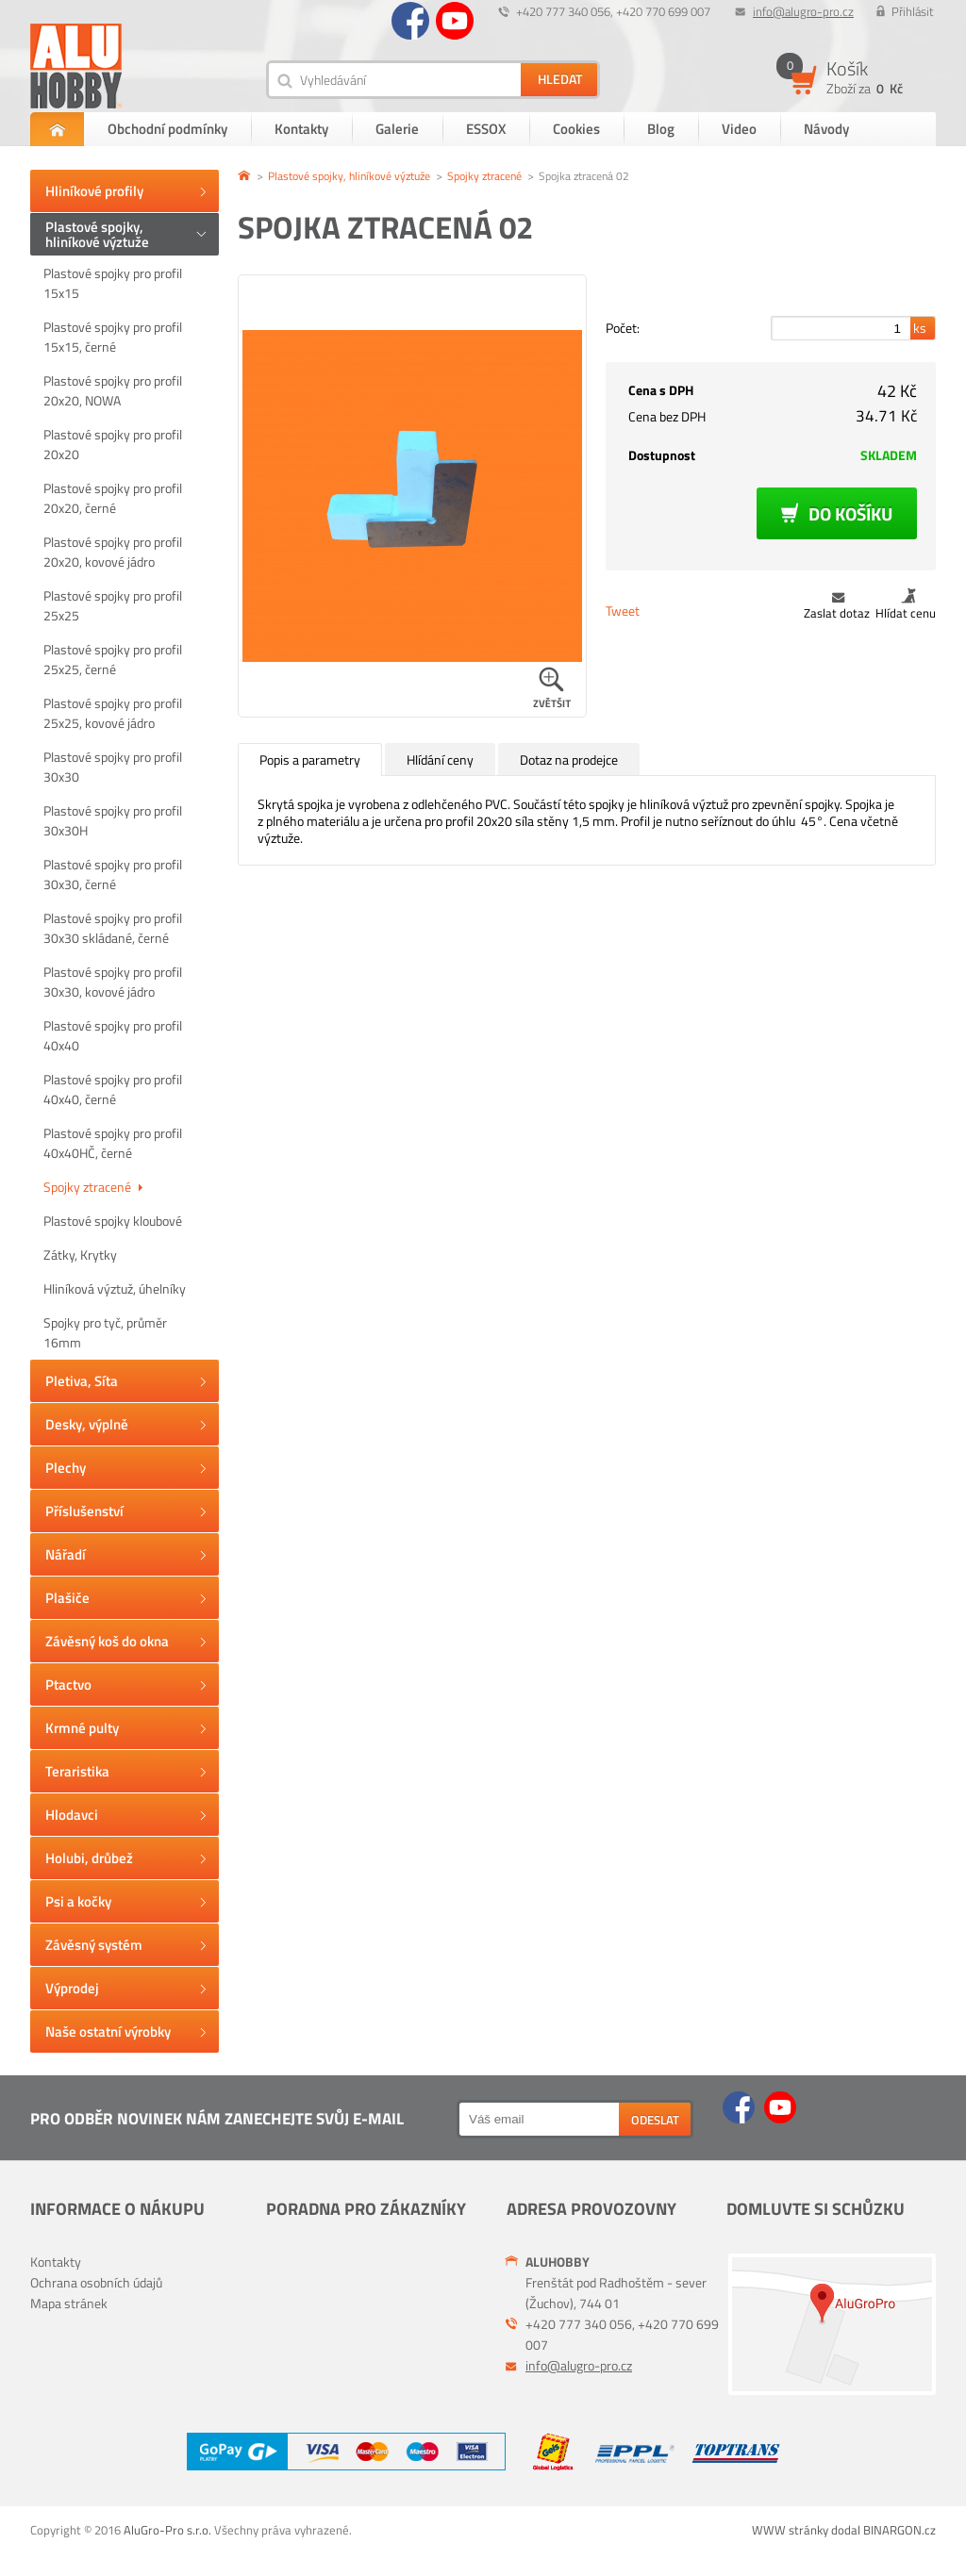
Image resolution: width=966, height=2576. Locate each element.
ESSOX (486, 129)
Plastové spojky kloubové (112, 1220)
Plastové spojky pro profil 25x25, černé (112, 659)
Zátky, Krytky (80, 1254)
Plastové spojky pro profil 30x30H (112, 820)
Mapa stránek (69, 2303)
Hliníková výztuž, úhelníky (114, 1288)
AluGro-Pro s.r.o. (167, 2529)
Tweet (623, 610)
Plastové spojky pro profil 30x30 (112, 766)
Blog (661, 129)
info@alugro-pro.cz (803, 11)
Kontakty (301, 129)
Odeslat (655, 2119)
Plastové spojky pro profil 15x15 (112, 283)
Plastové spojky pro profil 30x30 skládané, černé (112, 928)
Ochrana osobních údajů (96, 2282)
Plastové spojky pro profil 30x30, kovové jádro (112, 981)
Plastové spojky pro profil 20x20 (112, 444)
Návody (826, 129)
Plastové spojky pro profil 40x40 (112, 1035)
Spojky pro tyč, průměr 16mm (105, 1332)
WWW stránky (790, 2529)
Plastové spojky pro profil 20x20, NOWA (112, 390)
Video (739, 129)
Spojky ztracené (92, 1187)
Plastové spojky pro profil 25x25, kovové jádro (112, 713)
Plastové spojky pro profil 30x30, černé (112, 874)
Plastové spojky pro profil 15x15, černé (112, 336)
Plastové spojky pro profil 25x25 (112, 605)
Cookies (576, 129)
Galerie (397, 129)
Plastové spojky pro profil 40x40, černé (112, 1089)
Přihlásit (912, 11)
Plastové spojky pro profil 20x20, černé (112, 498)
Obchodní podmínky (167, 129)
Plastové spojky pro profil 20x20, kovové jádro (112, 551)
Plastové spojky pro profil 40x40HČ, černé (112, 1143)
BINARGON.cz (899, 2529)
